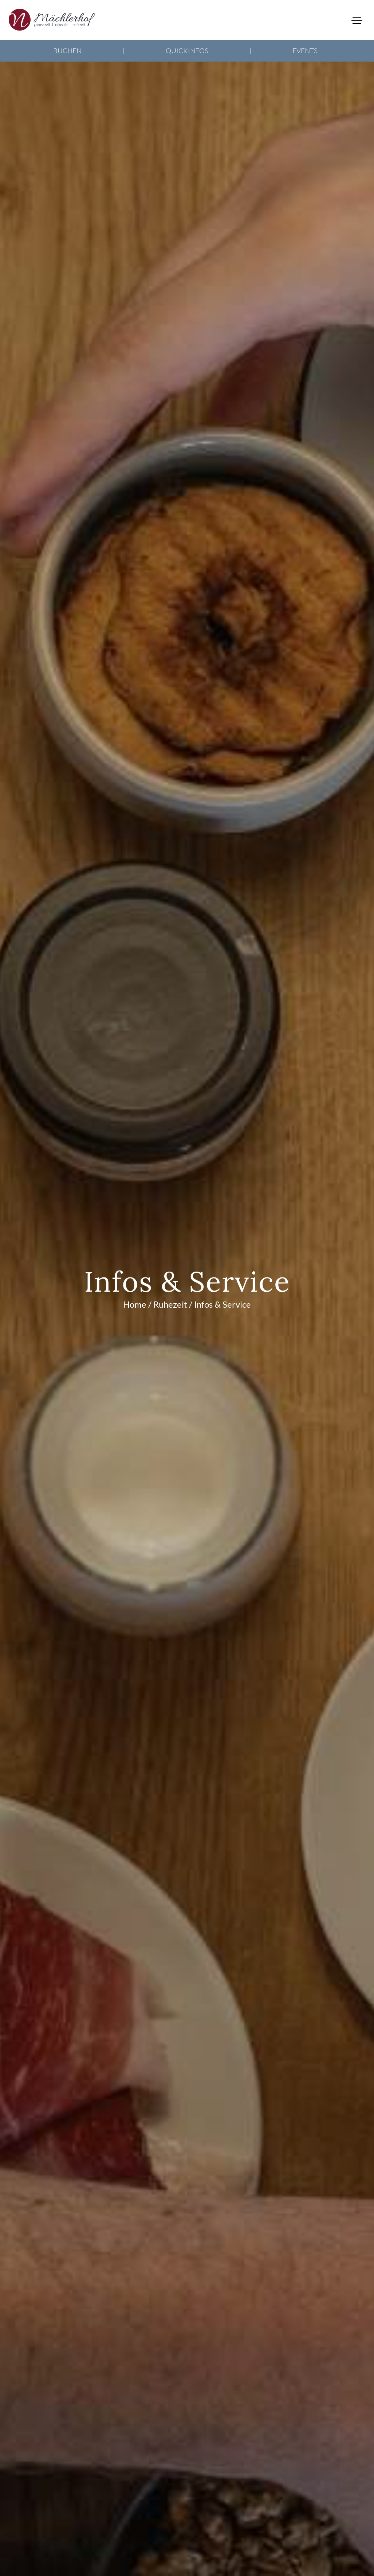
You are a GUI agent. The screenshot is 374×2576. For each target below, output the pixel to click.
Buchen (67, 50)
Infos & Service (222, 1304)
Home (134, 1304)
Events (305, 50)
